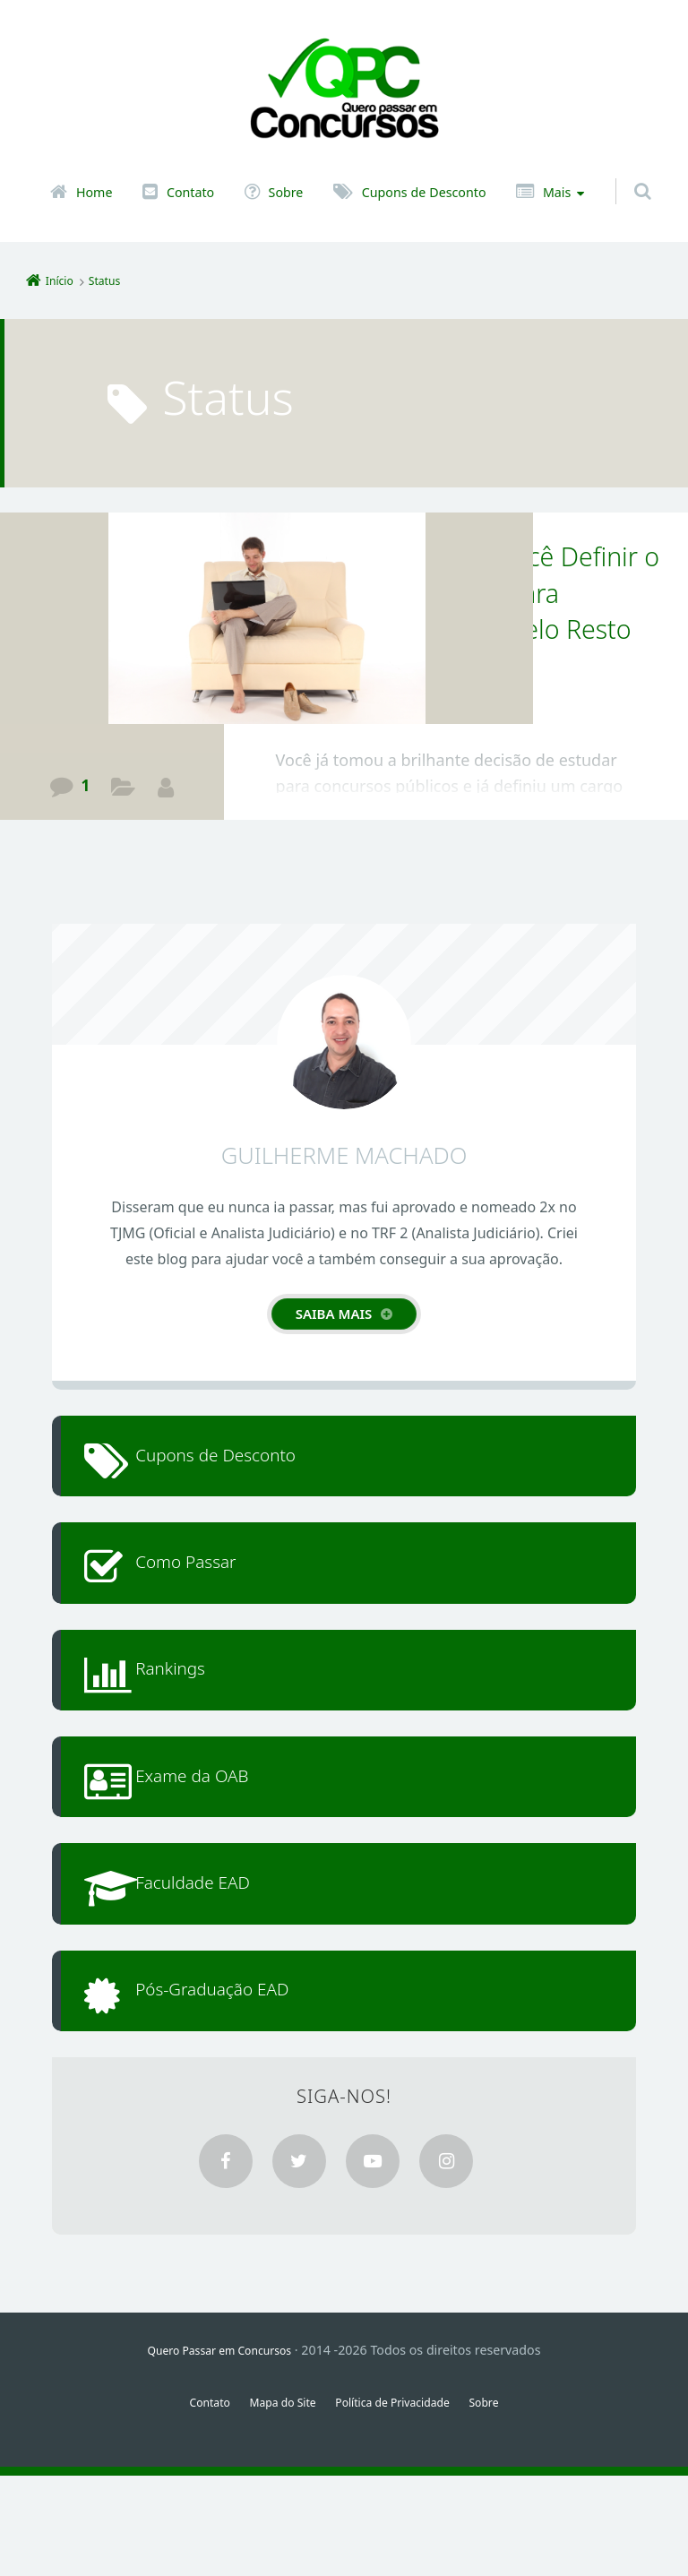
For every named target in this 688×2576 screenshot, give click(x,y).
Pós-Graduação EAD (243, 2082)
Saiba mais (334, 1313)
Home (94, 192)
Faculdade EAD (219, 1958)
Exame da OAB (218, 1834)
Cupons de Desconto (424, 192)
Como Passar (210, 1587)
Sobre (286, 192)
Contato (190, 192)
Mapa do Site (274, 2502)
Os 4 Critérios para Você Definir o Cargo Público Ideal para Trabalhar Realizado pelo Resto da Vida (459, 610)
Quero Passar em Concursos (220, 2450)
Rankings (192, 1711)
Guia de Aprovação (124, 790)
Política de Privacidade (399, 2502)
